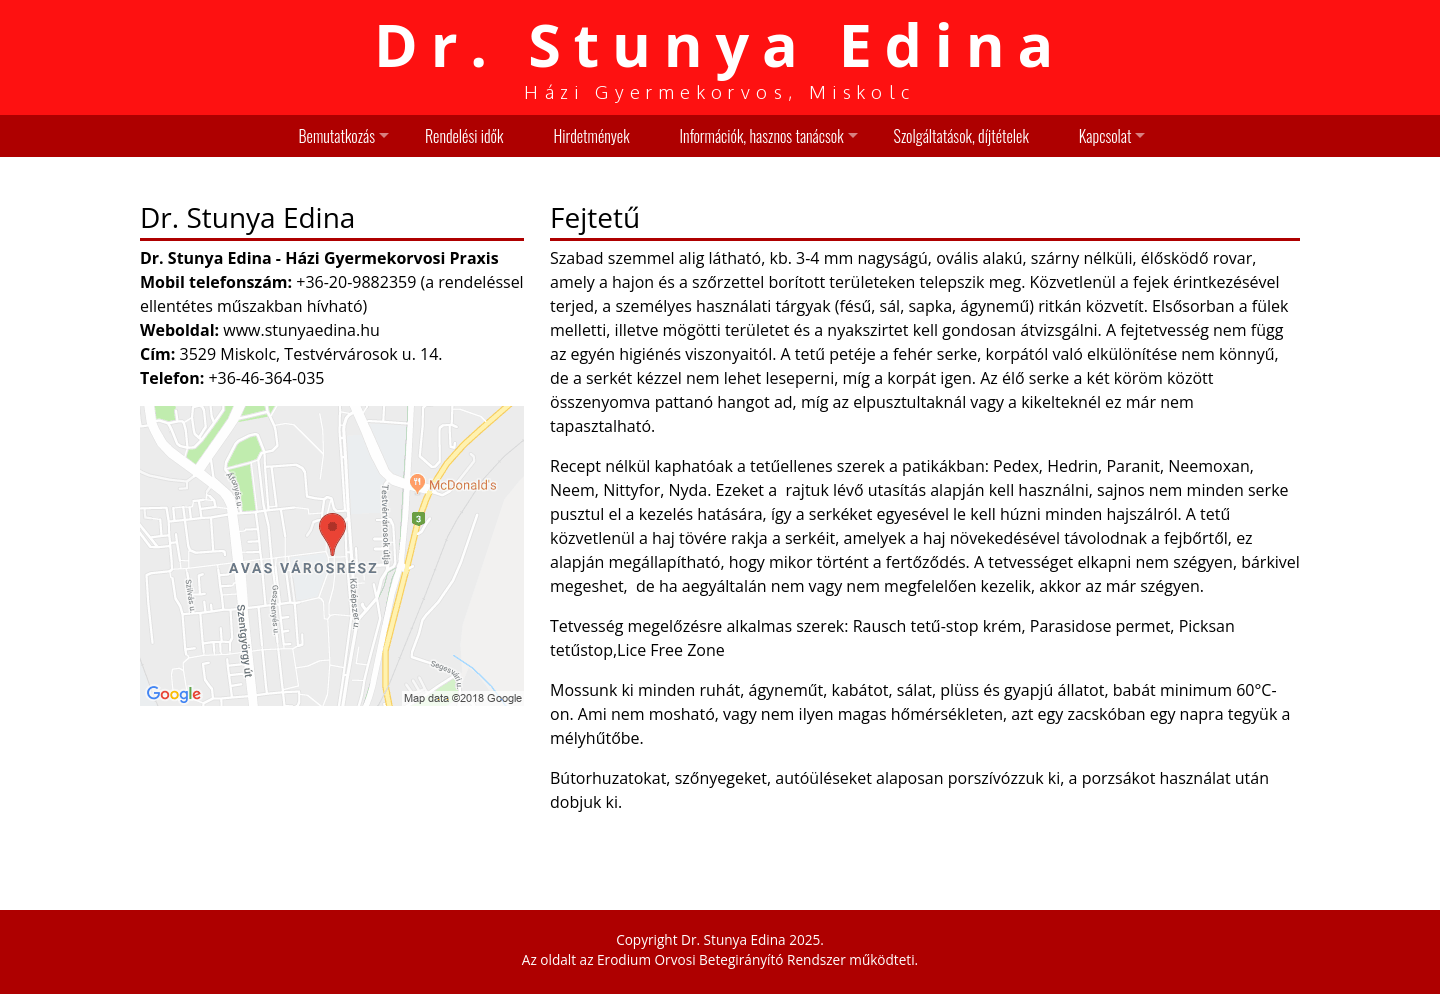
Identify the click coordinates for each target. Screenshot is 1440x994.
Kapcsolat (1105, 136)
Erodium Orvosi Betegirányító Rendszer (721, 959)
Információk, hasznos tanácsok (762, 136)
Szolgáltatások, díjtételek (961, 136)
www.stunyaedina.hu (301, 330)
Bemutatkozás (337, 136)
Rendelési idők (464, 136)
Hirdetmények (591, 136)
